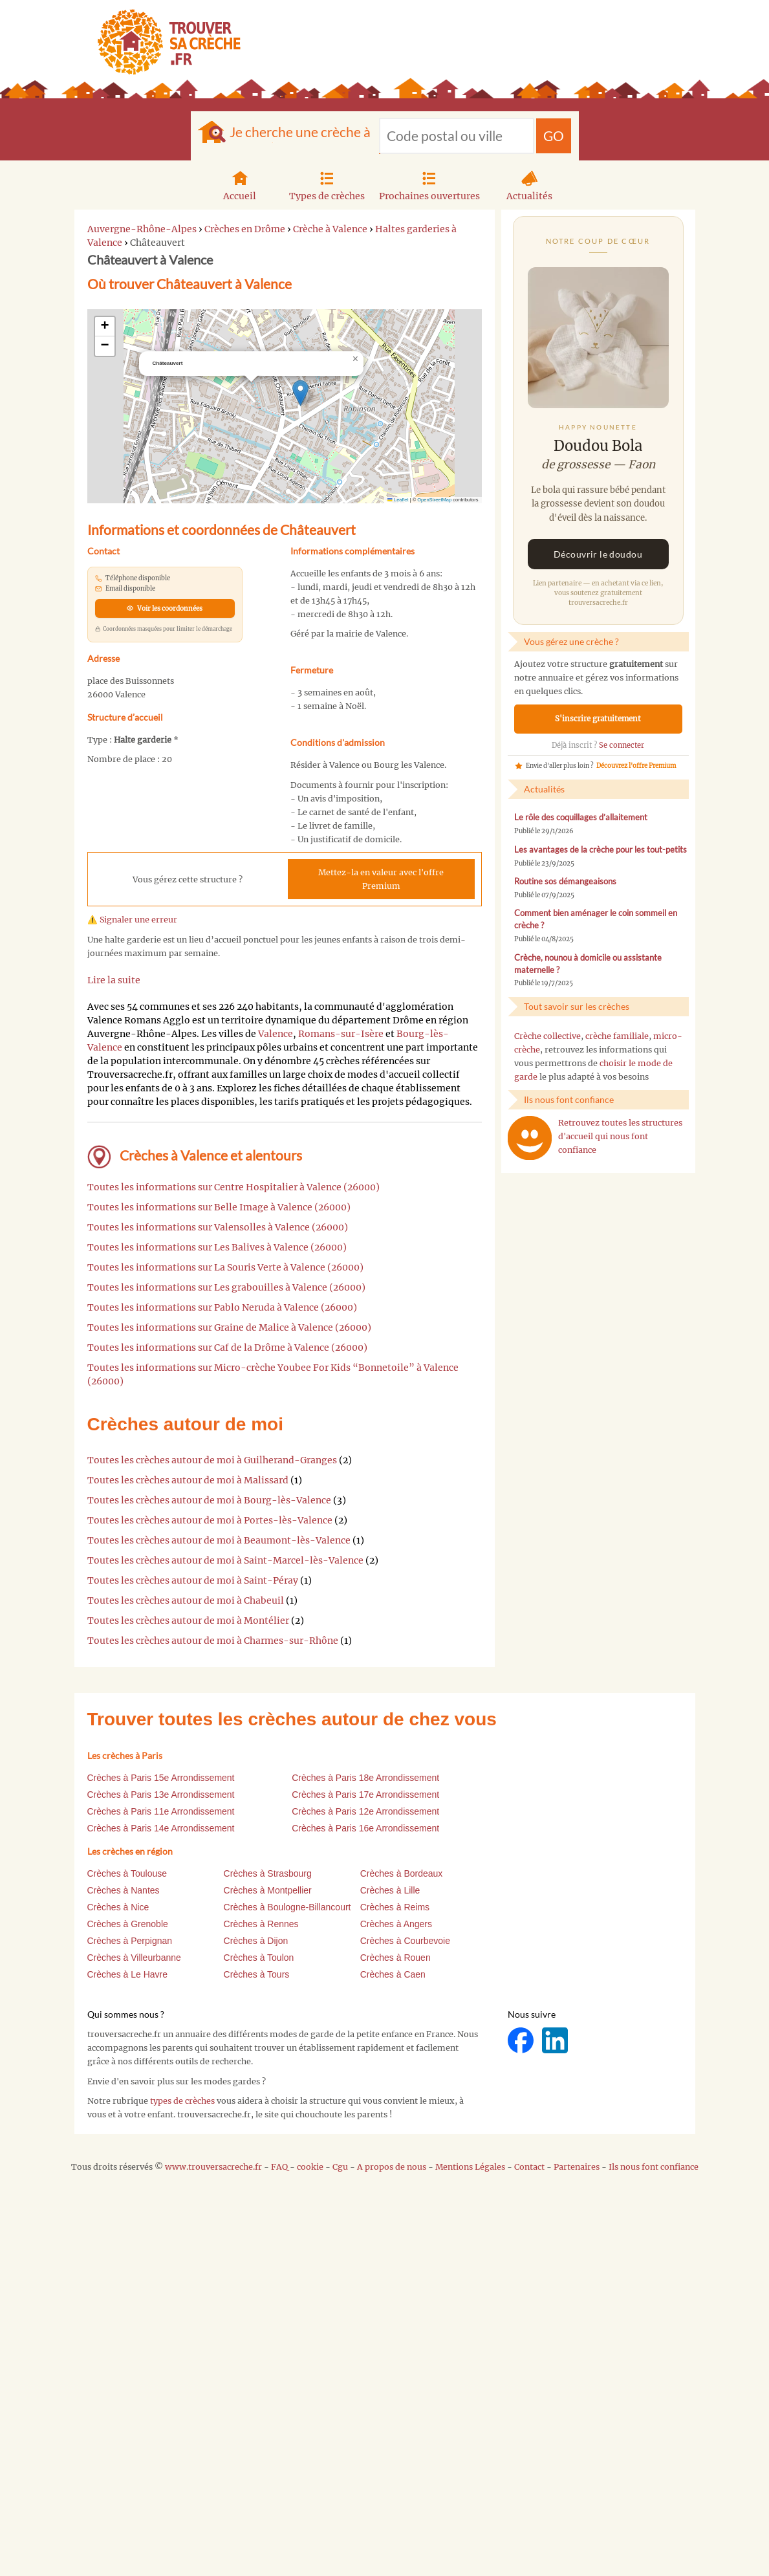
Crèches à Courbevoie (405, 1941)
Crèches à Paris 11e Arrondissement (161, 1811)
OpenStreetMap (434, 500)
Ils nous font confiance (654, 2167)
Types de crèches (327, 184)
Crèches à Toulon (259, 1957)
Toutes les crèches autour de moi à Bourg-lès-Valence (209, 1500)
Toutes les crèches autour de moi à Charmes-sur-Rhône (212, 1640)
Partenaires (577, 2167)
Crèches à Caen (393, 1974)
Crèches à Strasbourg (268, 1873)
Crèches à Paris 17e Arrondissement (365, 1794)
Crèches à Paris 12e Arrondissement (365, 1811)
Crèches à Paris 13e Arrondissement (161, 1794)
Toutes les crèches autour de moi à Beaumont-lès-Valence (219, 1540)
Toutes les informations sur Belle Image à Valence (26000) (219, 1207)
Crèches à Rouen (395, 1957)
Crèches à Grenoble (127, 1924)
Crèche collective (547, 1036)
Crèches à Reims (394, 1907)
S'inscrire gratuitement (598, 718)
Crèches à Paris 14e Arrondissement (161, 1828)
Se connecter (621, 745)
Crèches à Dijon (256, 1941)
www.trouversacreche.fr (213, 2167)
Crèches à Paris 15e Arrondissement (161, 1778)
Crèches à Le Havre (127, 1974)
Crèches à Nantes (123, 1890)
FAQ (279, 2167)
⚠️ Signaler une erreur (132, 919)
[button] (300, 393)
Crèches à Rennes (261, 1924)
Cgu (340, 2167)
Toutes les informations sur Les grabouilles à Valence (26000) (226, 1287)
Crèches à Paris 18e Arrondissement (365, 1778)
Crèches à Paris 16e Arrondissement (365, 1828)
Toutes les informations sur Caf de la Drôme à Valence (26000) (227, 1347)
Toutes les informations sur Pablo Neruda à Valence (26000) (222, 1307)
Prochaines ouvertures (429, 184)
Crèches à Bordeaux (401, 1873)
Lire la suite (113, 980)
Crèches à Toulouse (127, 1873)
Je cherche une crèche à (300, 132)
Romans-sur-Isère (341, 1034)
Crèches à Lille (390, 1890)
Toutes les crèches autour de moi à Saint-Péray (192, 1580)
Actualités (529, 184)
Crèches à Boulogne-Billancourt (287, 1907)
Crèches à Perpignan (130, 1941)
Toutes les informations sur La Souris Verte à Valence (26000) (225, 1267)
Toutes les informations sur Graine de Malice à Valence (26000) (229, 1327)
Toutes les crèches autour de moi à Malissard (187, 1480)
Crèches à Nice (118, 1907)
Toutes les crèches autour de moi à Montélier (188, 1620)
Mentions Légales (470, 2167)
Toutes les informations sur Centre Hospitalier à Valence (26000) (233, 1187)
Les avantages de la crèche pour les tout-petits (600, 850)
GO (553, 135)
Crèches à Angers (396, 1924)
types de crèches (182, 2101)
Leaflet (397, 500)
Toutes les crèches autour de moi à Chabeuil (185, 1600)
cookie (310, 2167)
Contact (529, 2167)
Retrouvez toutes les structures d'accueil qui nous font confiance (620, 1136)
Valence (275, 1034)
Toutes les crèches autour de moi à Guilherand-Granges (212, 1460)
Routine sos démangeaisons (565, 881)
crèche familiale (617, 1036)
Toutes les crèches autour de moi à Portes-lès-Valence (209, 1520)
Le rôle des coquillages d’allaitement (580, 817)
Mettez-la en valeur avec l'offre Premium (381, 879)
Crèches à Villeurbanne (134, 1957)
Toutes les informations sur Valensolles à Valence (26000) (217, 1227)
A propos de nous (391, 2167)
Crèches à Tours (257, 1974)
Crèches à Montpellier (268, 1890)
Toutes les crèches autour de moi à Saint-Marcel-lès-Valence (225, 1560)
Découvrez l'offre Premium (636, 766)
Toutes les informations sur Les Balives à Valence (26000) (217, 1247)
